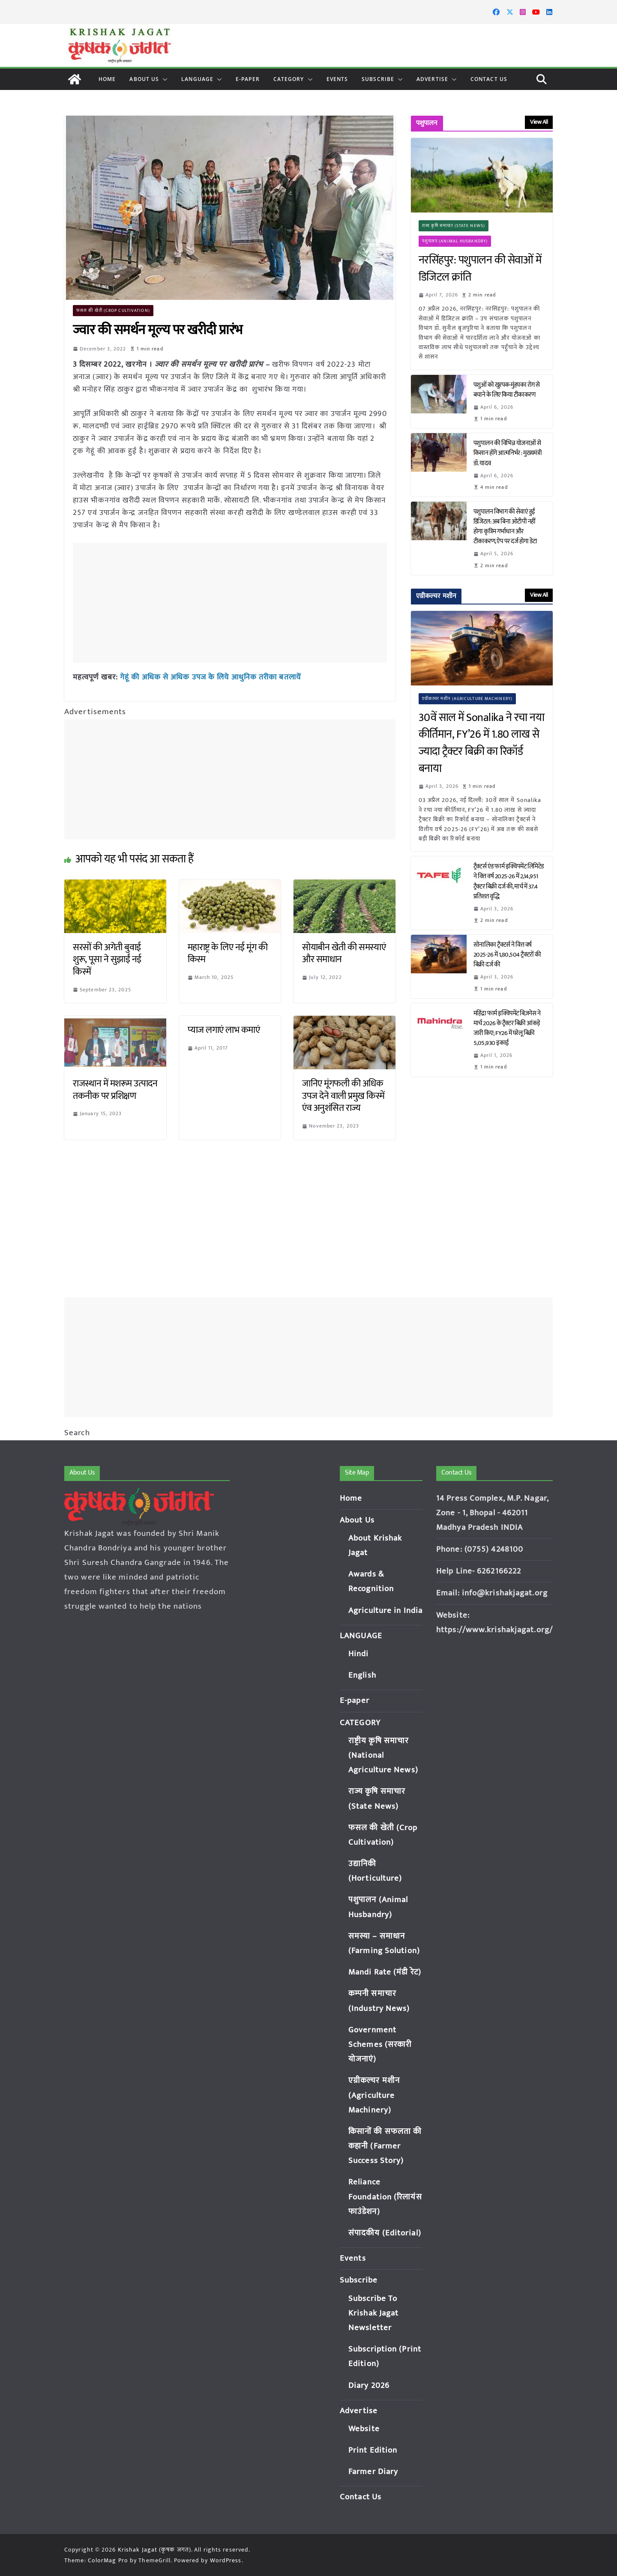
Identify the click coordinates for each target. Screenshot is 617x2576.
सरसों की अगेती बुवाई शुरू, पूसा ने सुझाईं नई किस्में (107, 959)
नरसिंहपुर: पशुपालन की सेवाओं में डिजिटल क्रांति (480, 269)
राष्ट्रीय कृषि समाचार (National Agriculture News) (383, 1755)
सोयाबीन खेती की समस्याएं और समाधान (344, 953)
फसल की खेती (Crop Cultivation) (113, 310)
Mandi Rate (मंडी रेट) (384, 1972)
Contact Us (488, 79)
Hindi (358, 1653)
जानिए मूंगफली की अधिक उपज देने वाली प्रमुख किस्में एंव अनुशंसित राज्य (343, 1096)
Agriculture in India (385, 1610)
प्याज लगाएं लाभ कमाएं (224, 1030)
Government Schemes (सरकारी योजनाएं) (380, 2044)
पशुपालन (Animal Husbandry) (455, 241)
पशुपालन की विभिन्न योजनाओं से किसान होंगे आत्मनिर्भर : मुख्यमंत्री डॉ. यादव (507, 453)
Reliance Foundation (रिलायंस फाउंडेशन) (385, 2196)
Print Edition (372, 2450)
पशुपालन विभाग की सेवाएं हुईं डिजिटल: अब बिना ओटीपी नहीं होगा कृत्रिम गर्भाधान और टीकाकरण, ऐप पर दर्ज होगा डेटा (506, 526)
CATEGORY (288, 79)
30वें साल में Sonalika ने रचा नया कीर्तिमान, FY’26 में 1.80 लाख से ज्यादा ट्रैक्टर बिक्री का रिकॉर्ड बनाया (482, 743)
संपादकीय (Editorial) (384, 2233)
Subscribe (378, 79)
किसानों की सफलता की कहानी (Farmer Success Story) (385, 2146)
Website (364, 2428)
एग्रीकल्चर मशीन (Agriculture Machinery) (467, 698)
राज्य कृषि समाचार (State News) (453, 225)
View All (539, 122)
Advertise (432, 79)
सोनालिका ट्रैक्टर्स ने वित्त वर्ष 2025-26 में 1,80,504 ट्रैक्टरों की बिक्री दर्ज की (507, 954)
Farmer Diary (373, 2471)
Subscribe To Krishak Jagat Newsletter (373, 2313)
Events (337, 79)
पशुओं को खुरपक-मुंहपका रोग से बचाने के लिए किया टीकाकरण (506, 390)
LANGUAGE (197, 79)
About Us (144, 79)
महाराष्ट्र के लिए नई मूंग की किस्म (228, 953)
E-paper (248, 79)
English (362, 1675)
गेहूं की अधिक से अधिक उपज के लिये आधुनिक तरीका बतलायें (210, 677)
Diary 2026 (368, 2385)
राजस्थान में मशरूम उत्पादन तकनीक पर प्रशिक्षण (115, 1090)
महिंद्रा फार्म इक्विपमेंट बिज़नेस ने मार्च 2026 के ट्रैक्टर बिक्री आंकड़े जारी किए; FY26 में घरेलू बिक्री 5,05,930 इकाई (507, 1028)
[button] (163, 79)
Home (107, 79)
